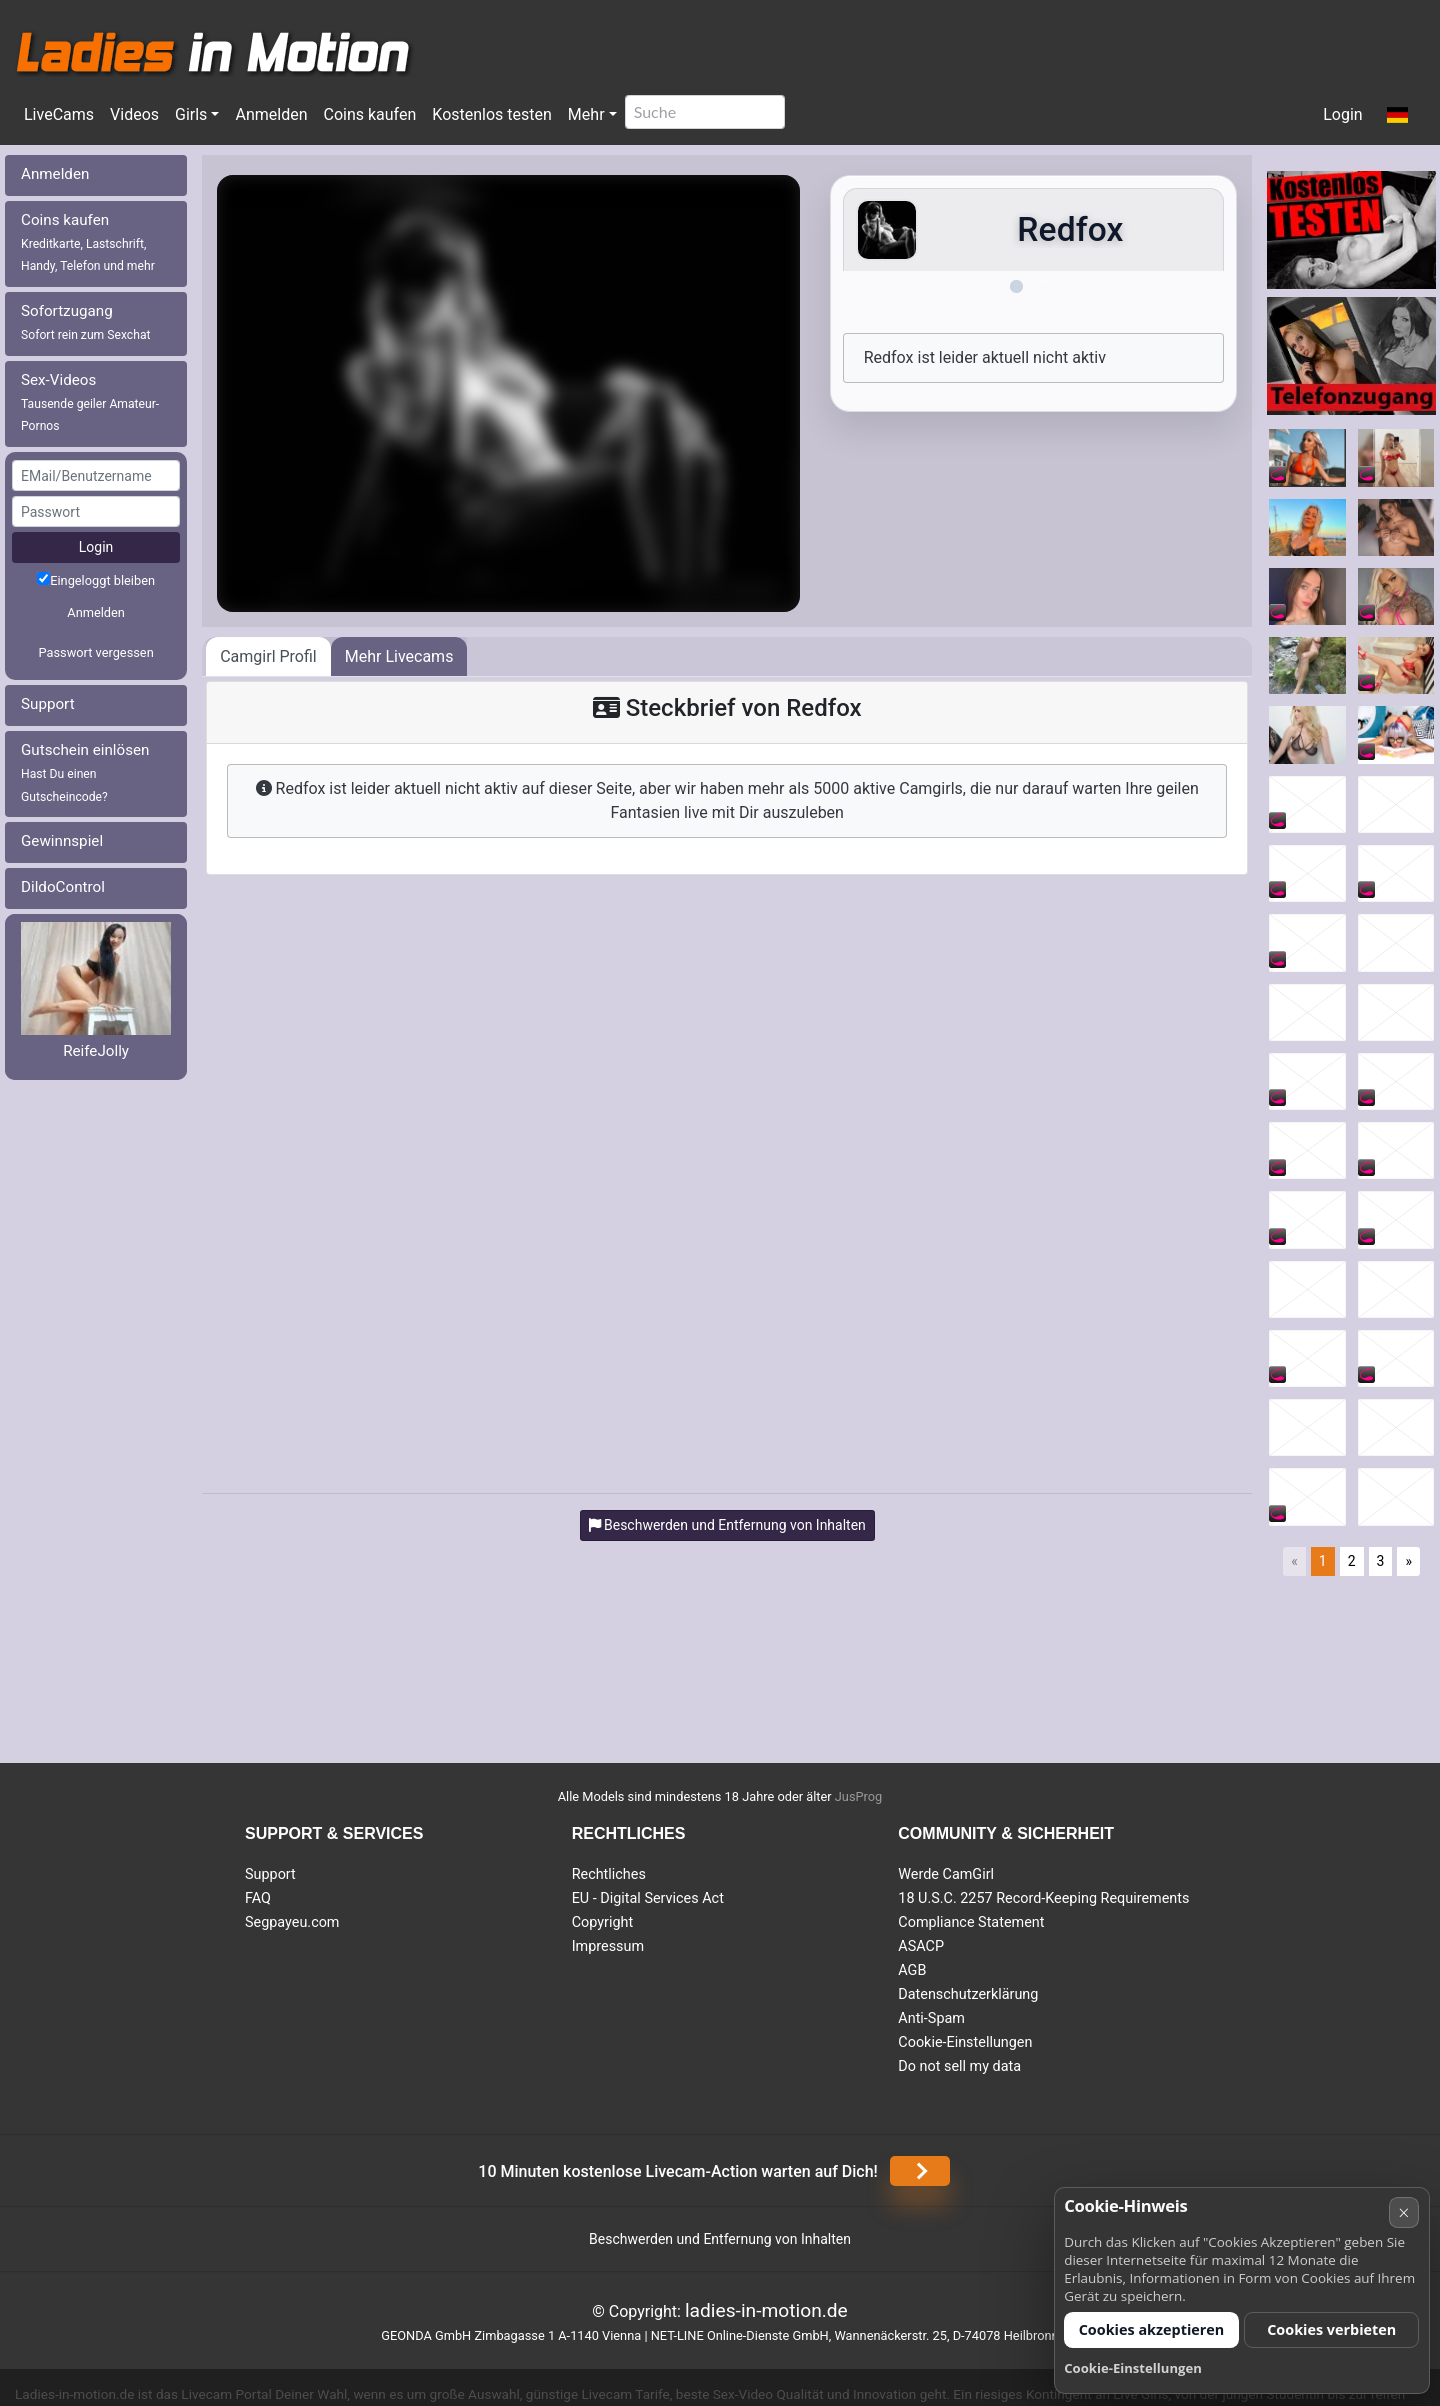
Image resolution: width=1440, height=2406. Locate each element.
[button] (1397, 116)
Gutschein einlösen (85, 772)
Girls (191, 114)
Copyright (602, 1922)
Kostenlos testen (492, 114)
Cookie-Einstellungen (965, 2042)
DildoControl (63, 887)
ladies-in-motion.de (766, 2310)
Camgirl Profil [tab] (268, 656)
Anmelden (271, 114)
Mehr (586, 114)
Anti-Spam (931, 2018)
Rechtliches (609, 1874)
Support (48, 704)
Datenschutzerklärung (968, 1994)
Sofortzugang (86, 322)
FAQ (258, 1898)
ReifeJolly (96, 1051)
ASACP (921, 1946)
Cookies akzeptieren (1152, 2329)
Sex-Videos (90, 402)
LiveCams (59, 114)
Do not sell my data (959, 2066)
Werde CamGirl (946, 1874)
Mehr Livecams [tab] (399, 656)
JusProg (859, 1796)
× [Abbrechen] (1403, 2212)
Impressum (608, 1946)
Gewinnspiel (62, 841)
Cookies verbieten (1331, 2329)
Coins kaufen (369, 114)
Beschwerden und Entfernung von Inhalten (720, 2239)
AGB (912, 1970)
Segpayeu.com (292, 1922)
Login (1342, 114)
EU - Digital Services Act (648, 1898)
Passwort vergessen (95, 652)
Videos (134, 114)
